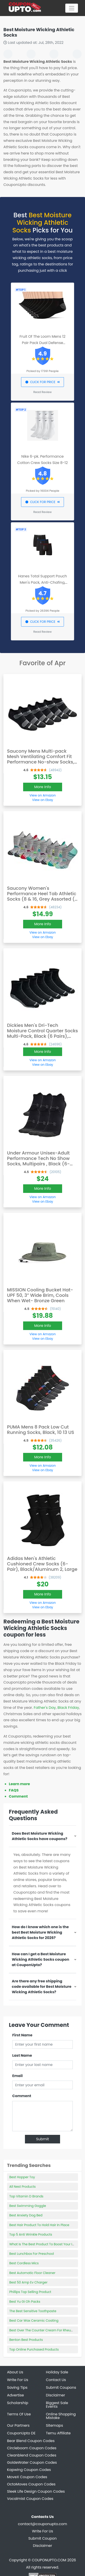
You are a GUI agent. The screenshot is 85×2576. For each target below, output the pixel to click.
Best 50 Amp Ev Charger (28, 2282)
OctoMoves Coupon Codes (31, 2484)
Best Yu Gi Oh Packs (24, 2301)
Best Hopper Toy (22, 2177)
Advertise (15, 2395)
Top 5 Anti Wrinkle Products (30, 2234)
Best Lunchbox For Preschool (31, 2253)
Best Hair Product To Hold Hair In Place (39, 2225)
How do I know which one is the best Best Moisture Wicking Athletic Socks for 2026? (40, 1932)
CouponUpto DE (21, 2433)
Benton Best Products (26, 2339)
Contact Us (56, 2379)
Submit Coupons (61, 2387)
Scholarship (17, 2402)
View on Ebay (42, 800)
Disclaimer (55, 2395)
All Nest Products (22, 2186)
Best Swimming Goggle (27, 2206)
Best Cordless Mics (24, 2263)
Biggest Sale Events (57, 2404)
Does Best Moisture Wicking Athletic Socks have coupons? (39, 1836)
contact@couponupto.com (42, 2524)
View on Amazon (42, 795)
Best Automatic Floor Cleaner (32, 2273)
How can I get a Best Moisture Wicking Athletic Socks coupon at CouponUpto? (40, 1959)
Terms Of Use (19, 2414)
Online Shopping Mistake (61, 2416)
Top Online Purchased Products (34, 2349)
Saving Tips (17, 2387)
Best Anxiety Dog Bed (25, 2215)
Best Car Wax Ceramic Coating (33, 2320)
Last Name (22, 2055)
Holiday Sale (57, 2372)
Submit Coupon (42, 2538)
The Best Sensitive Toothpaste (32, 2311)
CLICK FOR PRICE (42, 382)
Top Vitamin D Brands (26, 2196)
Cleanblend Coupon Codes (31, 2455)
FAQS (14, 1790)
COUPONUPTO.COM (49, 2560)
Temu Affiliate (58, 2433)
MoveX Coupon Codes (27, 2477)
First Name (22, 2035)
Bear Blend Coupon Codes (31, 2440)
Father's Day (45, 1707)
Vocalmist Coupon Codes (30, 2498)
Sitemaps (54, 2425)
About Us (15, 2372)
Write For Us (17, 2379)
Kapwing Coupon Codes (29, 2469)
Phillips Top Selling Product (30, 2292)
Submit (42, 2139)
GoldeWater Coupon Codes (32, 2462)
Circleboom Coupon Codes (31, 2448)
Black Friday (68, 1707)
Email (17, 2075)
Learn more (19, 1784)
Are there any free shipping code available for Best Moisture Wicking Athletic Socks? (41, 1987)
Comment (18, 1796)
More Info (42, 786)
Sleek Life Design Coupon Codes (36, 2491)
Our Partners (18, 2425)
